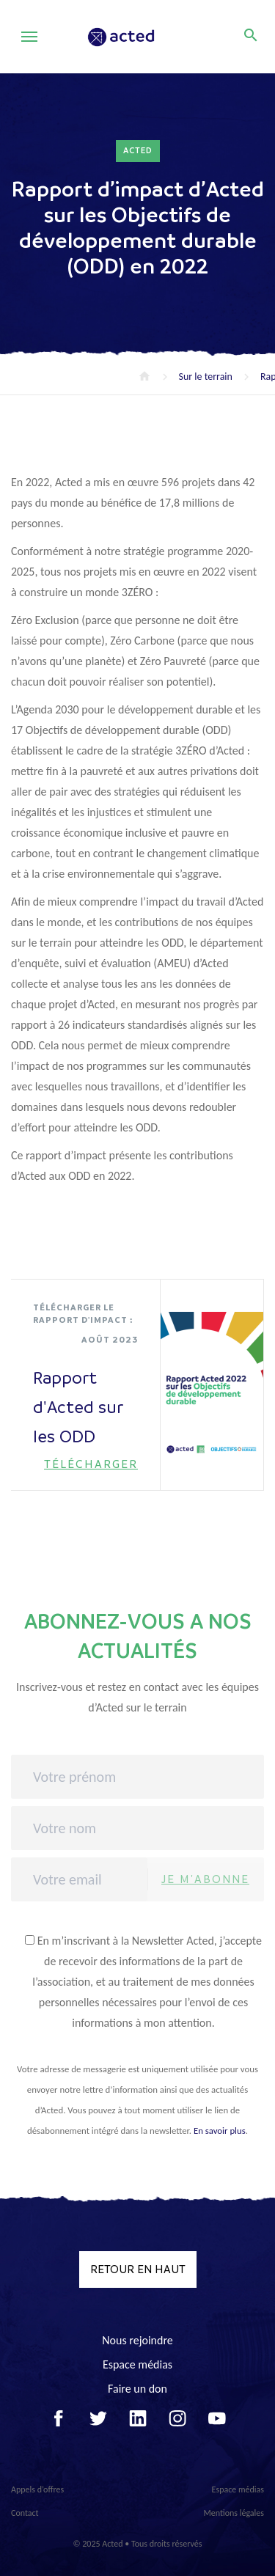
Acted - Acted (140, 37)
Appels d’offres (37, 2489)
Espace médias (137, 2364)
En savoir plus (220, 2130)
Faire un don (137, 2389)
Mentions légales (234, 2513)
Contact (25, 2513)
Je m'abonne (205, 1879)
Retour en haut (138, 2269)
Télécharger (91, 1464)
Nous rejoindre (137, 2340)
